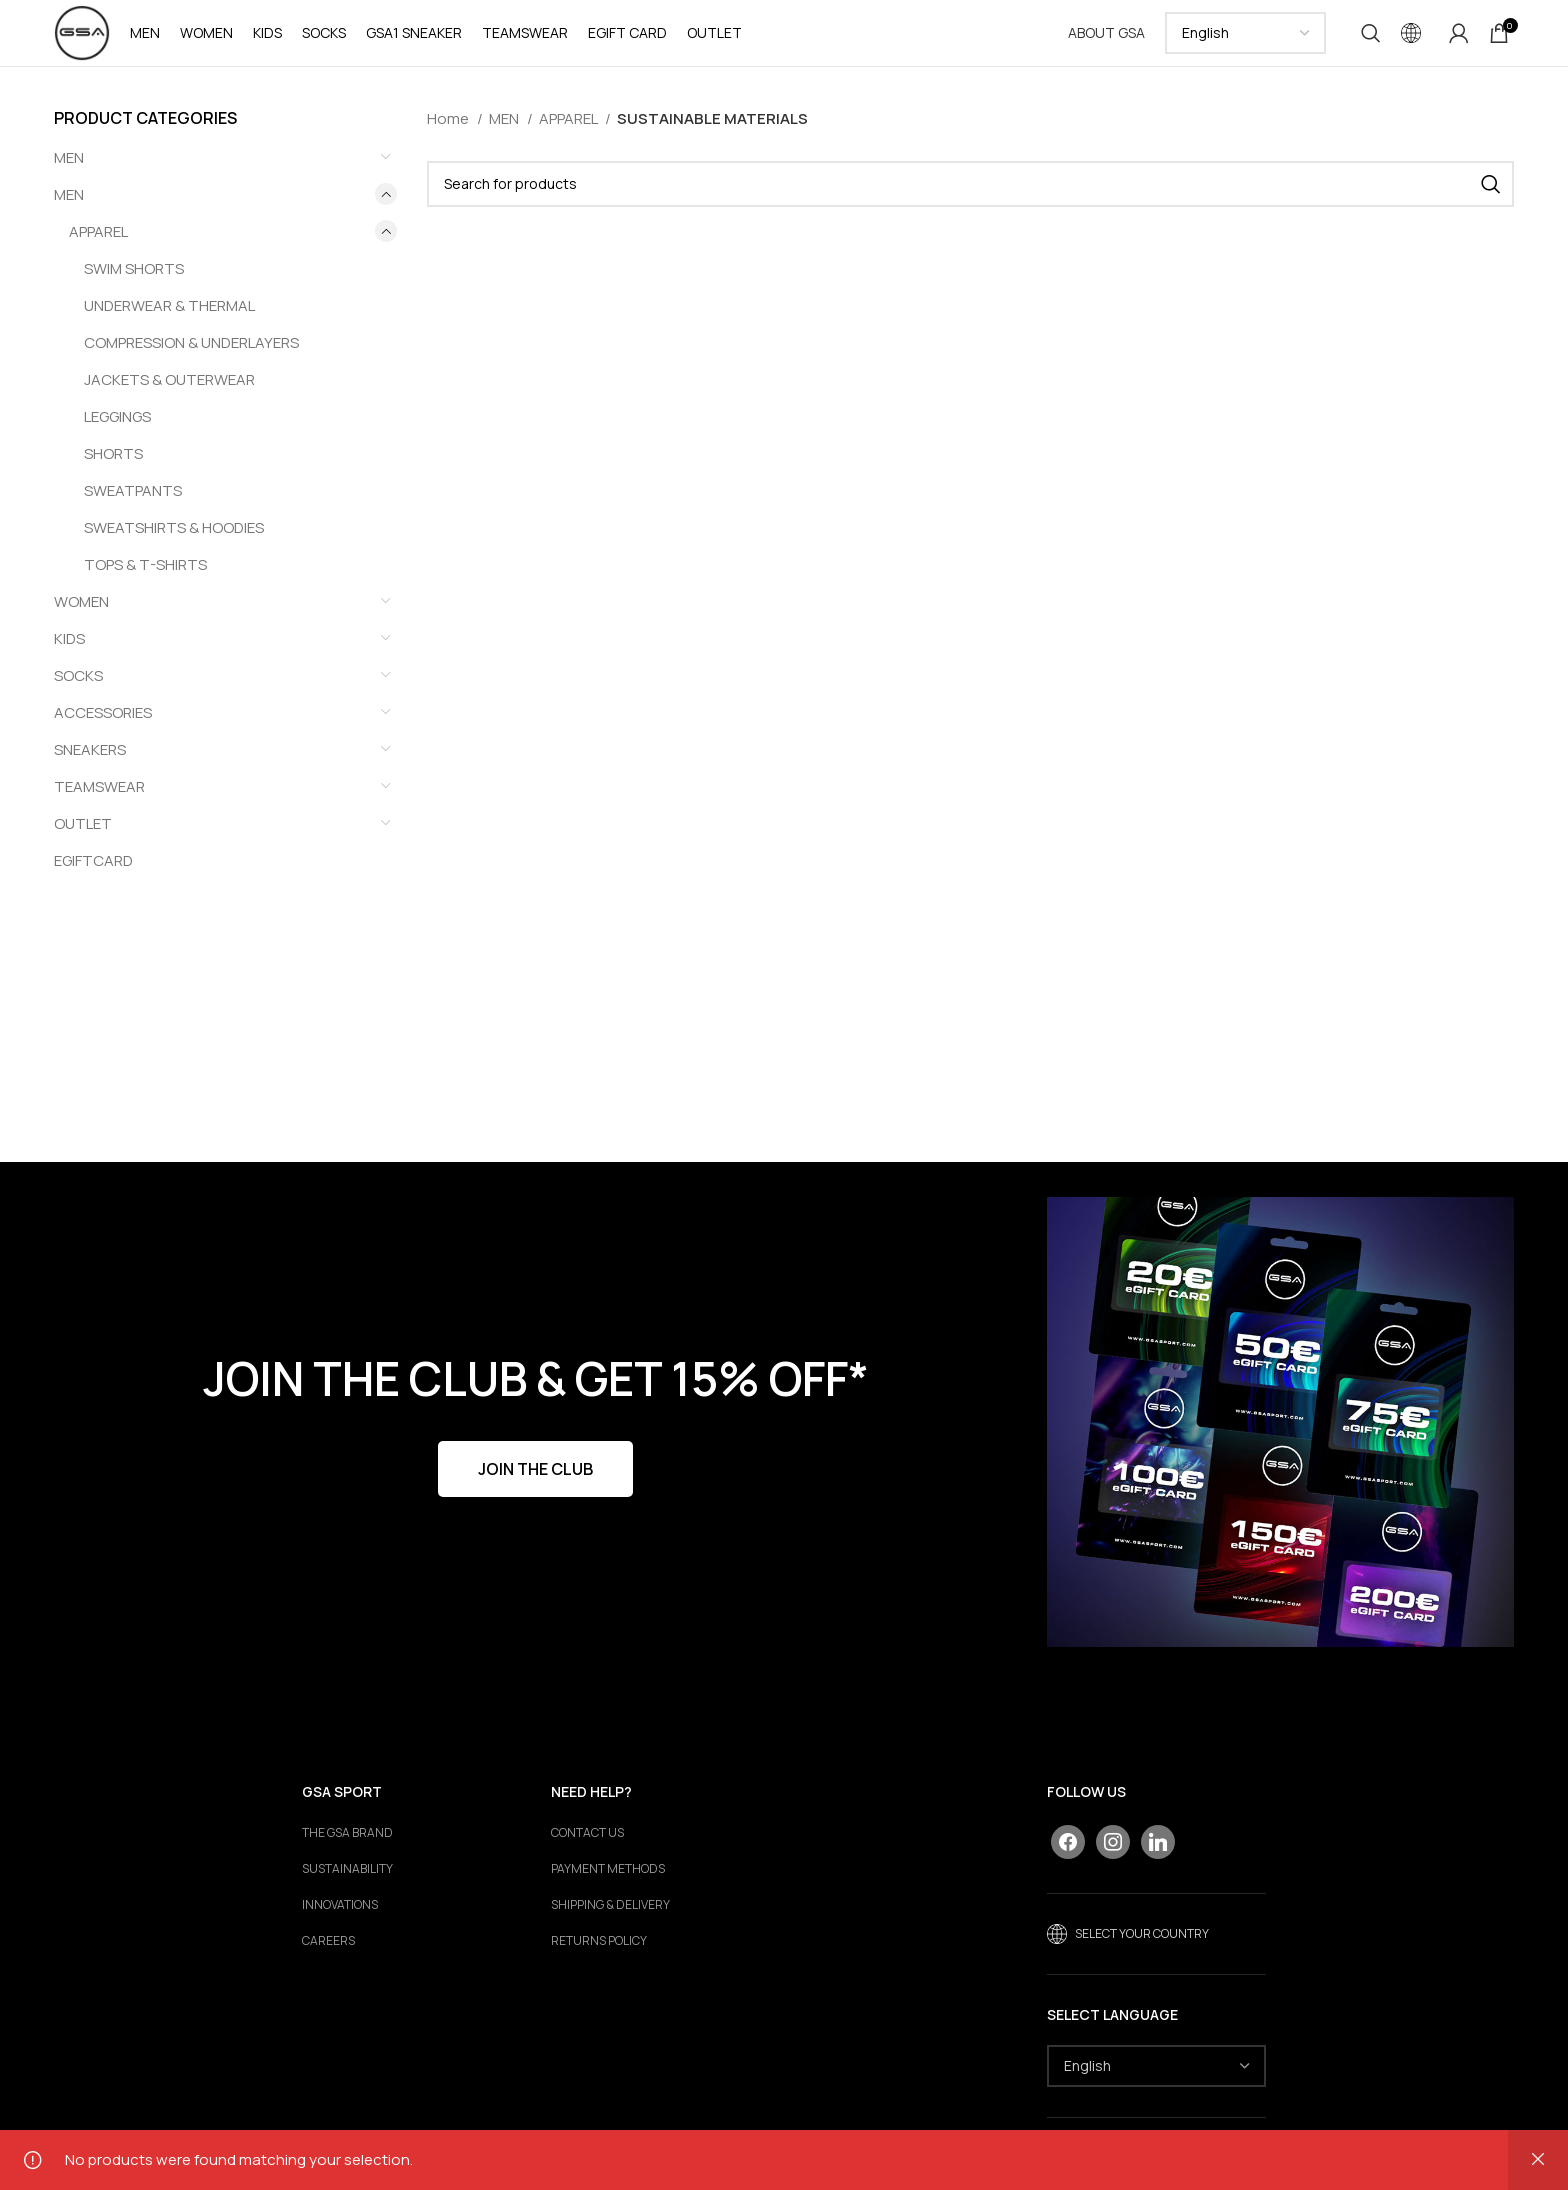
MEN (69, 208)
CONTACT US (587, 1848)
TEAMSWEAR (99, 800)
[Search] (1371, 40)
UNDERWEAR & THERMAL (169, 319)
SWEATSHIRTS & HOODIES (174, 541)
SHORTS (113, 467)
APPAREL (98, 245)
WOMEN (81, 615)
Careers (328, 1956)
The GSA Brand (347, 1848)
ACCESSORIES (103, 726)
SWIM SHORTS (134, 282)
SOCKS (78, 689)
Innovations (340, 1920)
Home (449, 132)
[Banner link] (1280, 1436)
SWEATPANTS (133, 504)
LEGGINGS (117, 430)
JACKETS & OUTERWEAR (169, 393)
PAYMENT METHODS (608, 1884)
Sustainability (347, 1884)
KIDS (69, 652)
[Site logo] (89, 38)
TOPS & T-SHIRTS (145, 578)
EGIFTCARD (93, 874)
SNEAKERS (90, 763)
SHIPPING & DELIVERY (610, 1920)
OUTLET (83, 837)
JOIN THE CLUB (535, 1483)
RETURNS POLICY (599, 1956)
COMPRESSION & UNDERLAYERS (191, 356)
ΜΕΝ (69, 171)
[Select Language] (1245, 40)
